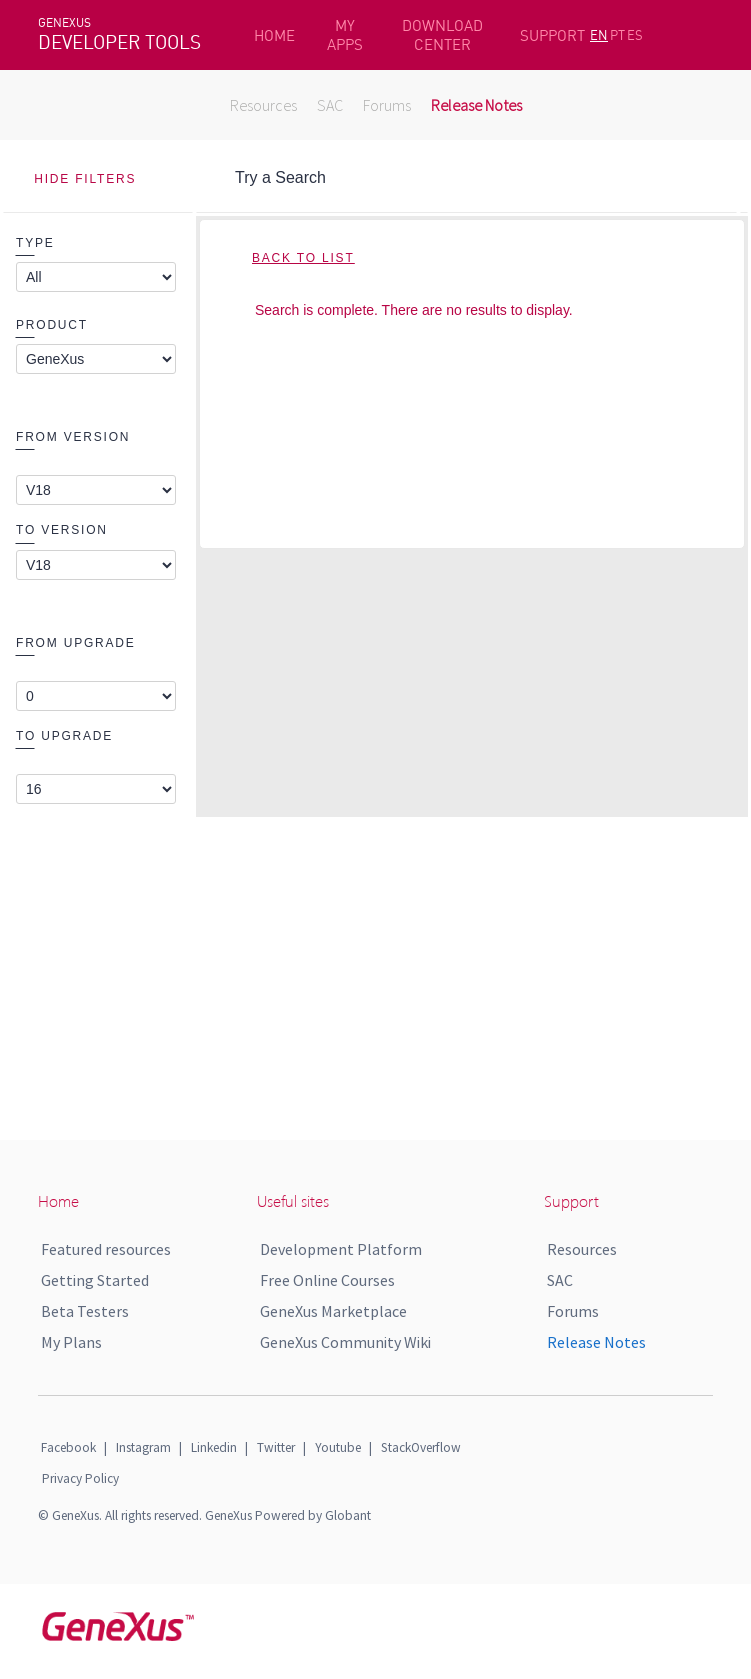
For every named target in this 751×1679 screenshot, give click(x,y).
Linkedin (214, 1447)
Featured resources (106, 1249)
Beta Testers (85, 1311)
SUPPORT (552, 35)
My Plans (71, 1342)
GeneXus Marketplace (333, 1311)
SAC (330, 105)
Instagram (143, 1447)
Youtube (338, 1447)
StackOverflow (421, 1447)
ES (635, 35)
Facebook (68, 1447)
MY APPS (345, 35)
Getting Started (95, 1280)
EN (599, 35)
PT (617, 35)
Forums (387, 105)
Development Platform (341, 1249)
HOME (274, 35)
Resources (263, 105)
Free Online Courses (327, 1280)
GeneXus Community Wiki (345, 1342)
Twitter (276, 1447)
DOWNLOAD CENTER (442, 35)
